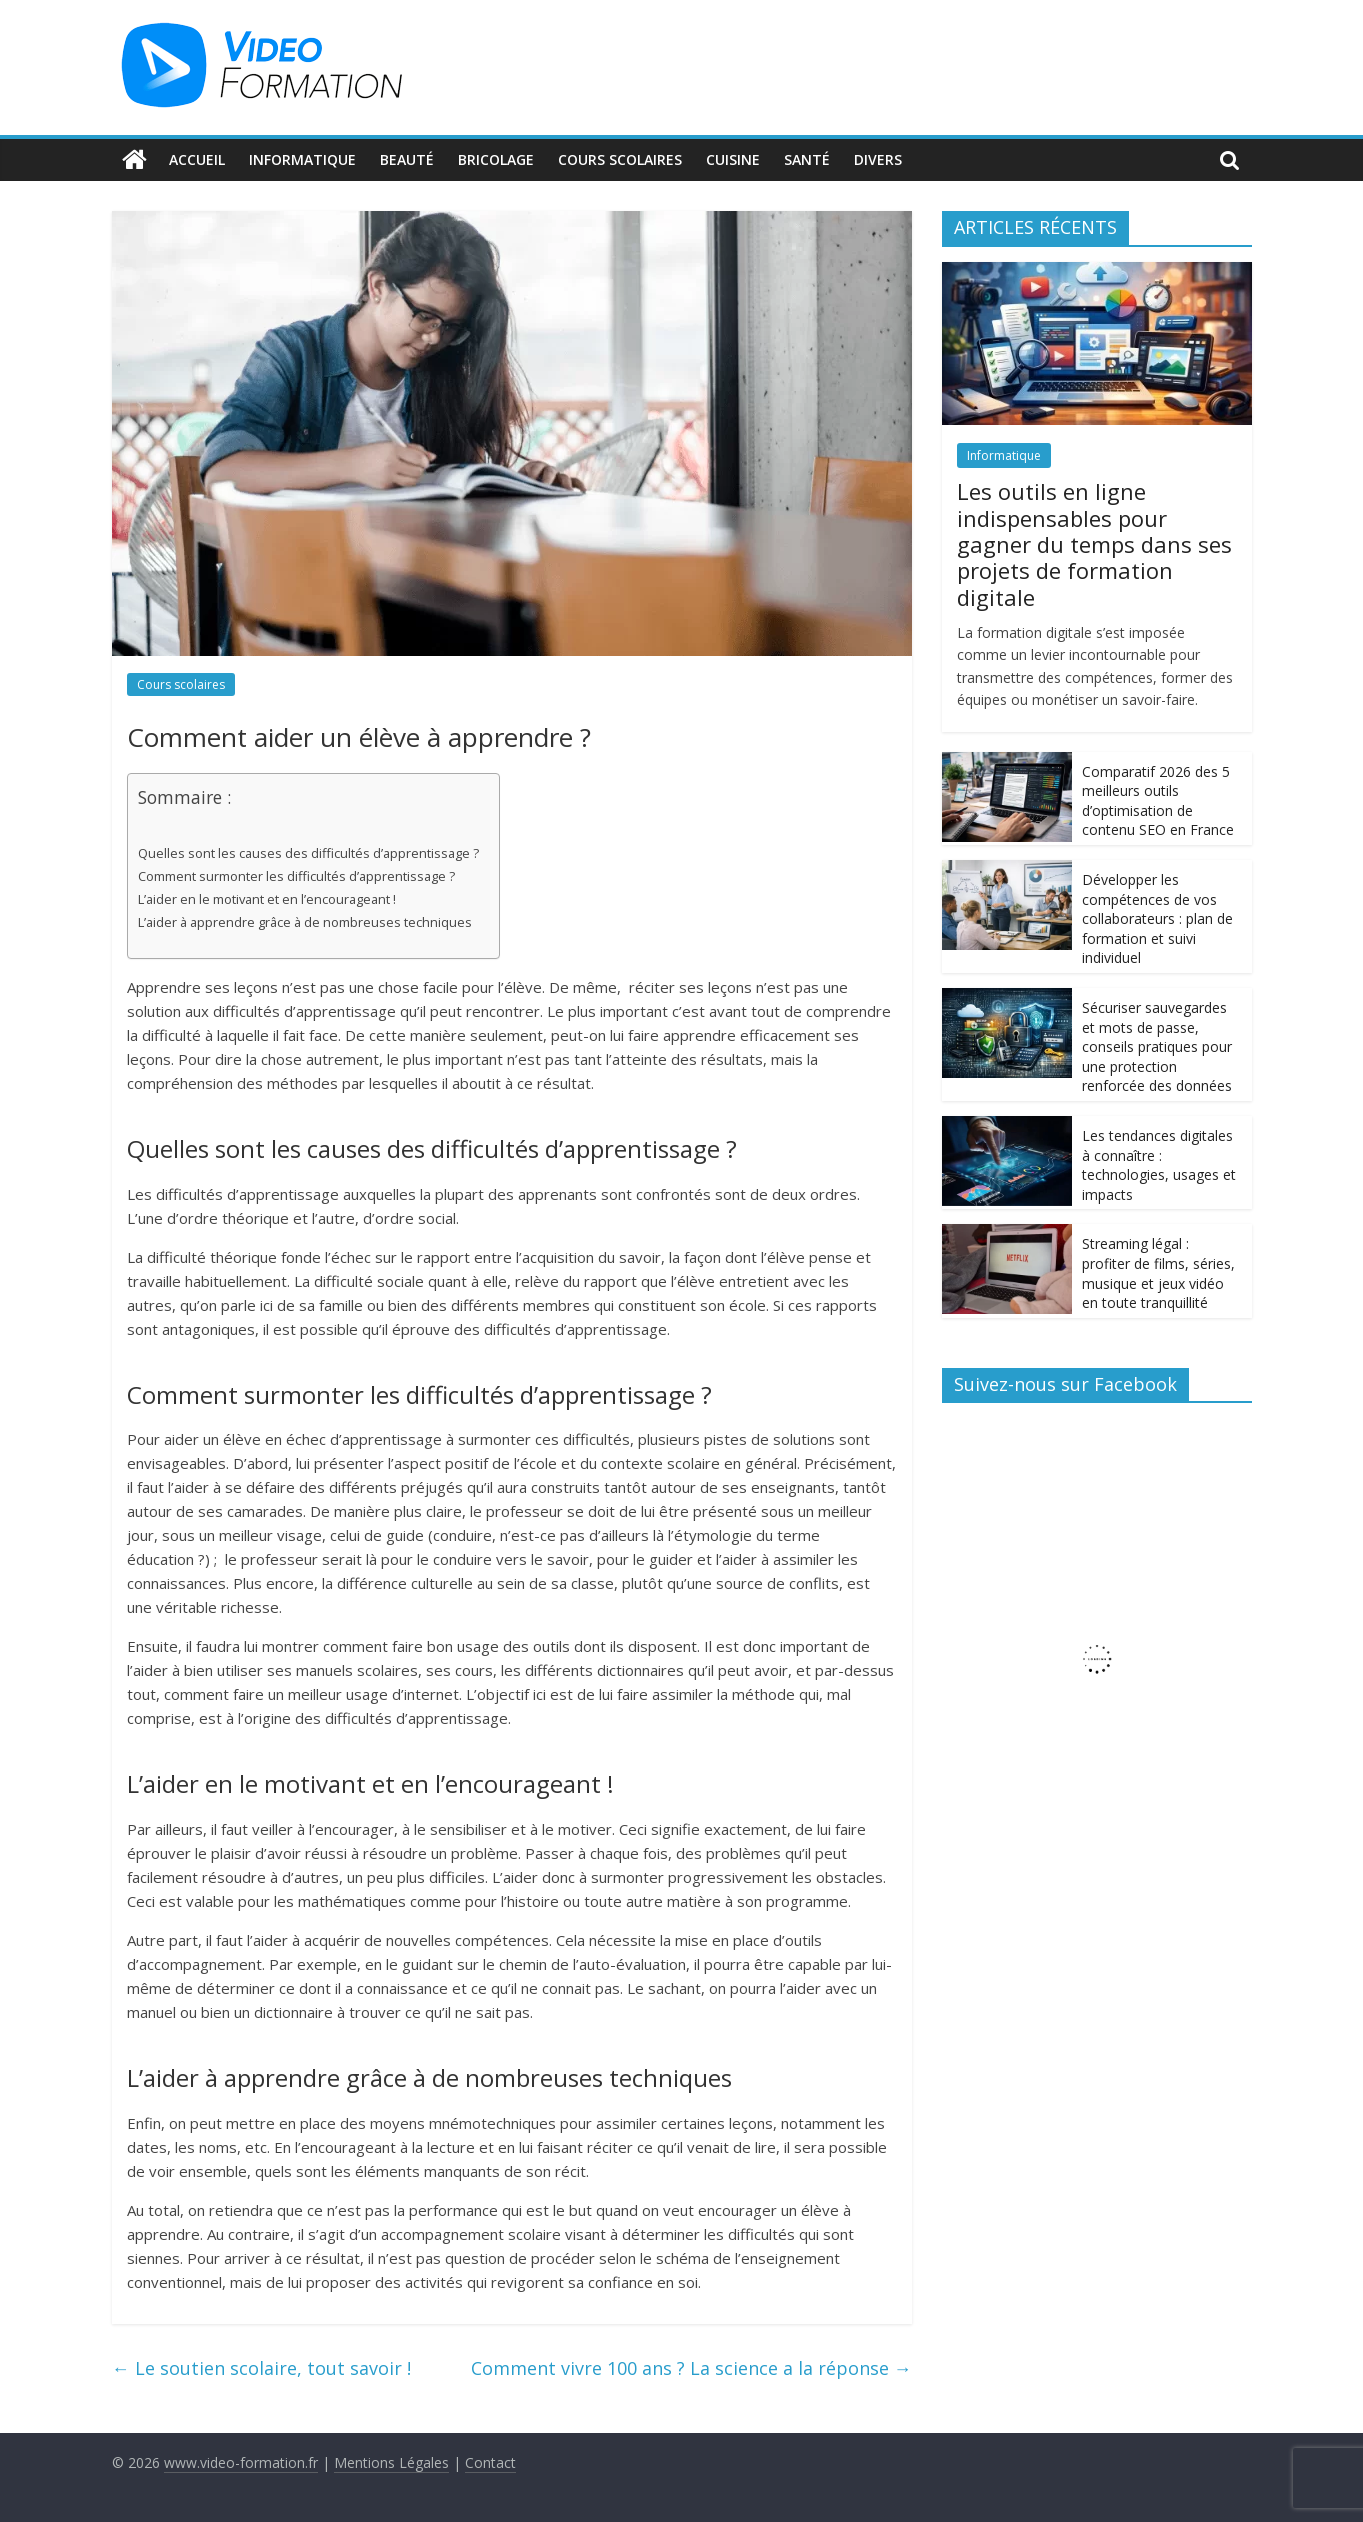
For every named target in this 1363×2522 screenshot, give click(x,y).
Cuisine (733, 159)
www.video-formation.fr (241, 2462)
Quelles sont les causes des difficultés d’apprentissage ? (308, 853)
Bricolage (496, 159)
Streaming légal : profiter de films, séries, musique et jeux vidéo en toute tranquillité (1158, 1273)
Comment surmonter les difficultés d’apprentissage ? (296, 876)
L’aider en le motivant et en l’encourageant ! (267, 899)
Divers (878, 159)
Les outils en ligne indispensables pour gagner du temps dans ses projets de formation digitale (1094, 544)
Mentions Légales (391, 2462)
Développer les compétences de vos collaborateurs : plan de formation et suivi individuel (1157, 918)
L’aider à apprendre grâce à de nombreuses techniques (305, 922)
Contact (490, 2462)
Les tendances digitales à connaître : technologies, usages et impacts (1159, 1165)
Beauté (407, 159)
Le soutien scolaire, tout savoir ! (261, 2368)
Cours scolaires (620, 159)
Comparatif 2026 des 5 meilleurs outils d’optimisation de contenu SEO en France (1158, 801)
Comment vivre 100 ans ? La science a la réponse (691, 2368)
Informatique (302, 159)
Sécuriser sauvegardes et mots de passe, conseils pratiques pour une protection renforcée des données (1157, 1046)
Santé (807, 159)
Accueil (197, 159)
